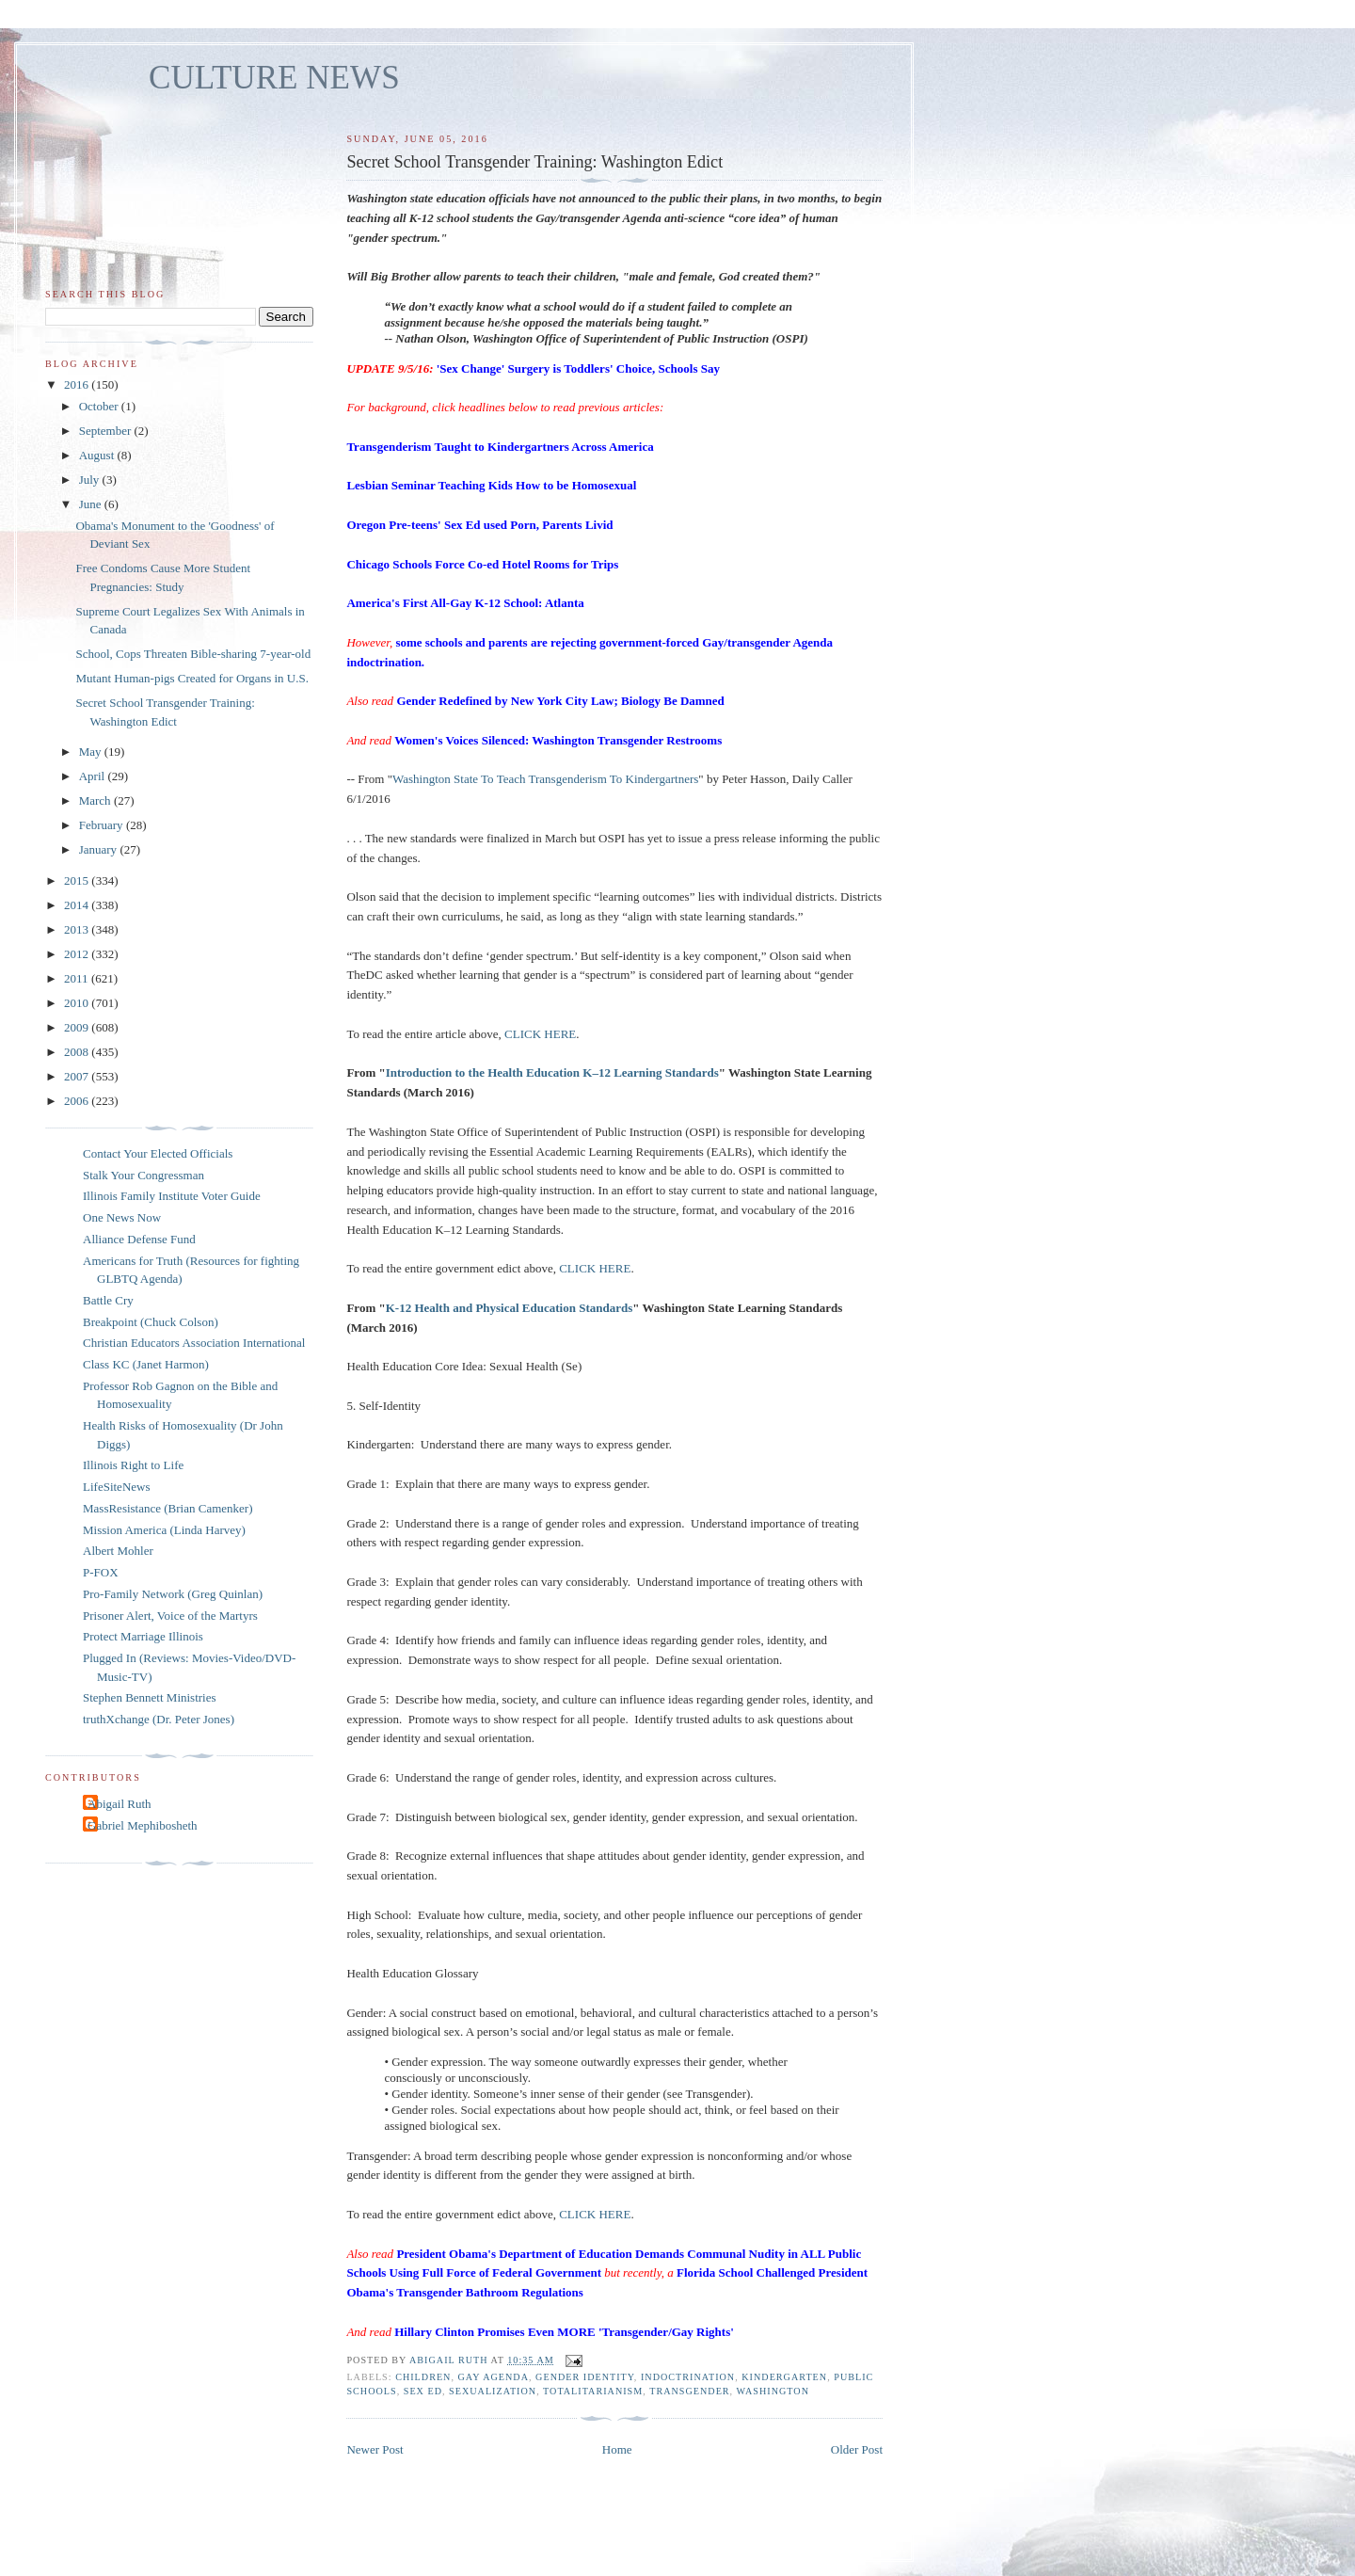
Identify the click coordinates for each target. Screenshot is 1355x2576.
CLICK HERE (540, 1034)
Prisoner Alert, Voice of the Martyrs (170, 1615)
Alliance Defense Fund (139, 1239)
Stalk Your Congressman (143, 1175)
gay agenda (494, 2377)
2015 (77, 880)
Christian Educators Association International (194, 1343)
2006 (77, 1101)
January (99, 849)
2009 (77, 1027)
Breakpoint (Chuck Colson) (150, 1322)
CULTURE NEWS (274, 77)
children (423, 2377)
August (98, 455)
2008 (77, 1052)
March (96, 800)
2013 (77, 929)
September (107, 431)
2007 (77, 1076)
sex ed (423, 2391)
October (100, 406)
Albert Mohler (118, 1551)
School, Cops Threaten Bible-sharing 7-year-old (193, 654)
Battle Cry (108, 1300)
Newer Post (374, 2449)
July (91, 479)
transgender (689, 2391)
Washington (773, 2391)
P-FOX (101, 1572)
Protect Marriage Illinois (143, 1636)
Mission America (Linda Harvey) (164, 1530)
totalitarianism (593, 2391)
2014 (77, 905)
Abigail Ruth (119, 1804)
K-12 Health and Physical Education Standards (509, 1308)
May (91, 751)
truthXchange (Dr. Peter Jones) (158, 1719)
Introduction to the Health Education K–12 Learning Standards (552, 1072)
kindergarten (784, 2377)
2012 (77, 954)
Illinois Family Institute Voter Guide (172, 1196)
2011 (77, 978)
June (91, 504)
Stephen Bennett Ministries (149, 1697)
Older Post (857, 2449)
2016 (77, 384)
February (102, 825)
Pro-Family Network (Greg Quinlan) (173, 1594)
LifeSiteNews (116, 1487)
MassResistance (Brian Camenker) (168, 1508)
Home (617, 2449)
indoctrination (688, 2377)
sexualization (492, 2391)
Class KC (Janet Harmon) (146, 1364)
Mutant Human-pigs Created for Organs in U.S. (191, 678)
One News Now (122, 1217)
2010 (77, 1003)
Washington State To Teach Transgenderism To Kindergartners (545, 779)
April (93, 776)
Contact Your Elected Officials (157, 1153)
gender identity (584, 2377)
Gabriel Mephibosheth (143, 1825)
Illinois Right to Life (133, 1465)
